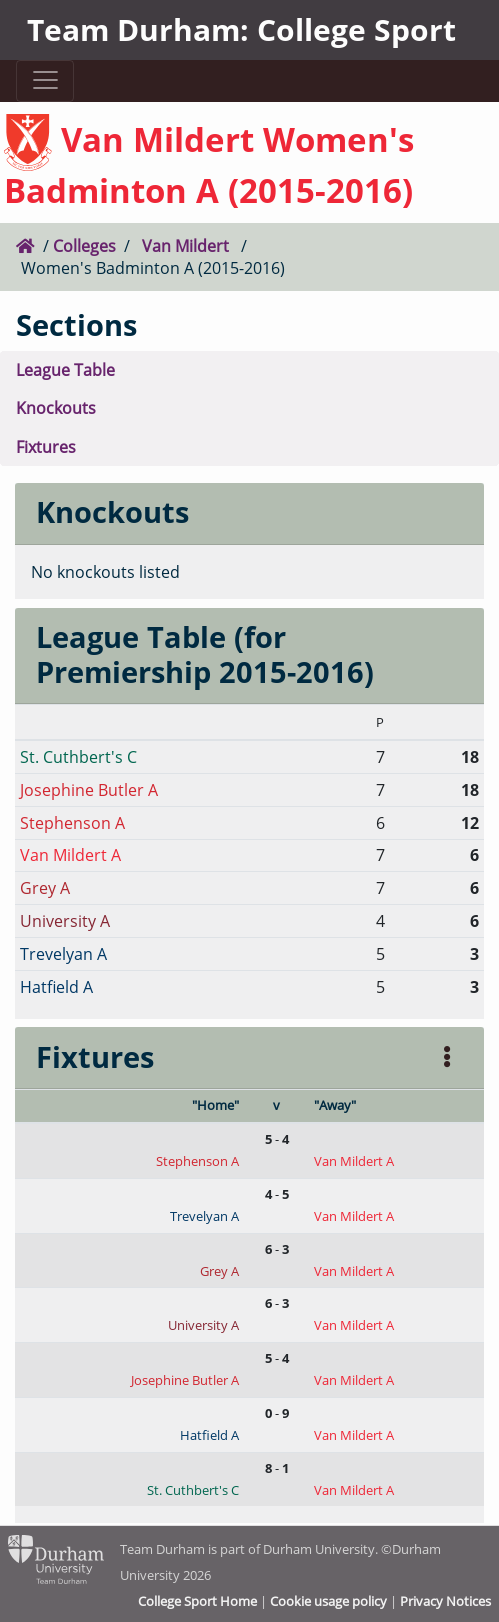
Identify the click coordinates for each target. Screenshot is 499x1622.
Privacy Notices (445, 1601)
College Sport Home (197, 1601)
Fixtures (46, 446)
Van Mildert (185, 245)
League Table (65, 369)
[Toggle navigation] (45, 80)
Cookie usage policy (328, 1601)
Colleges (84, 245)
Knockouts (56, 407)
